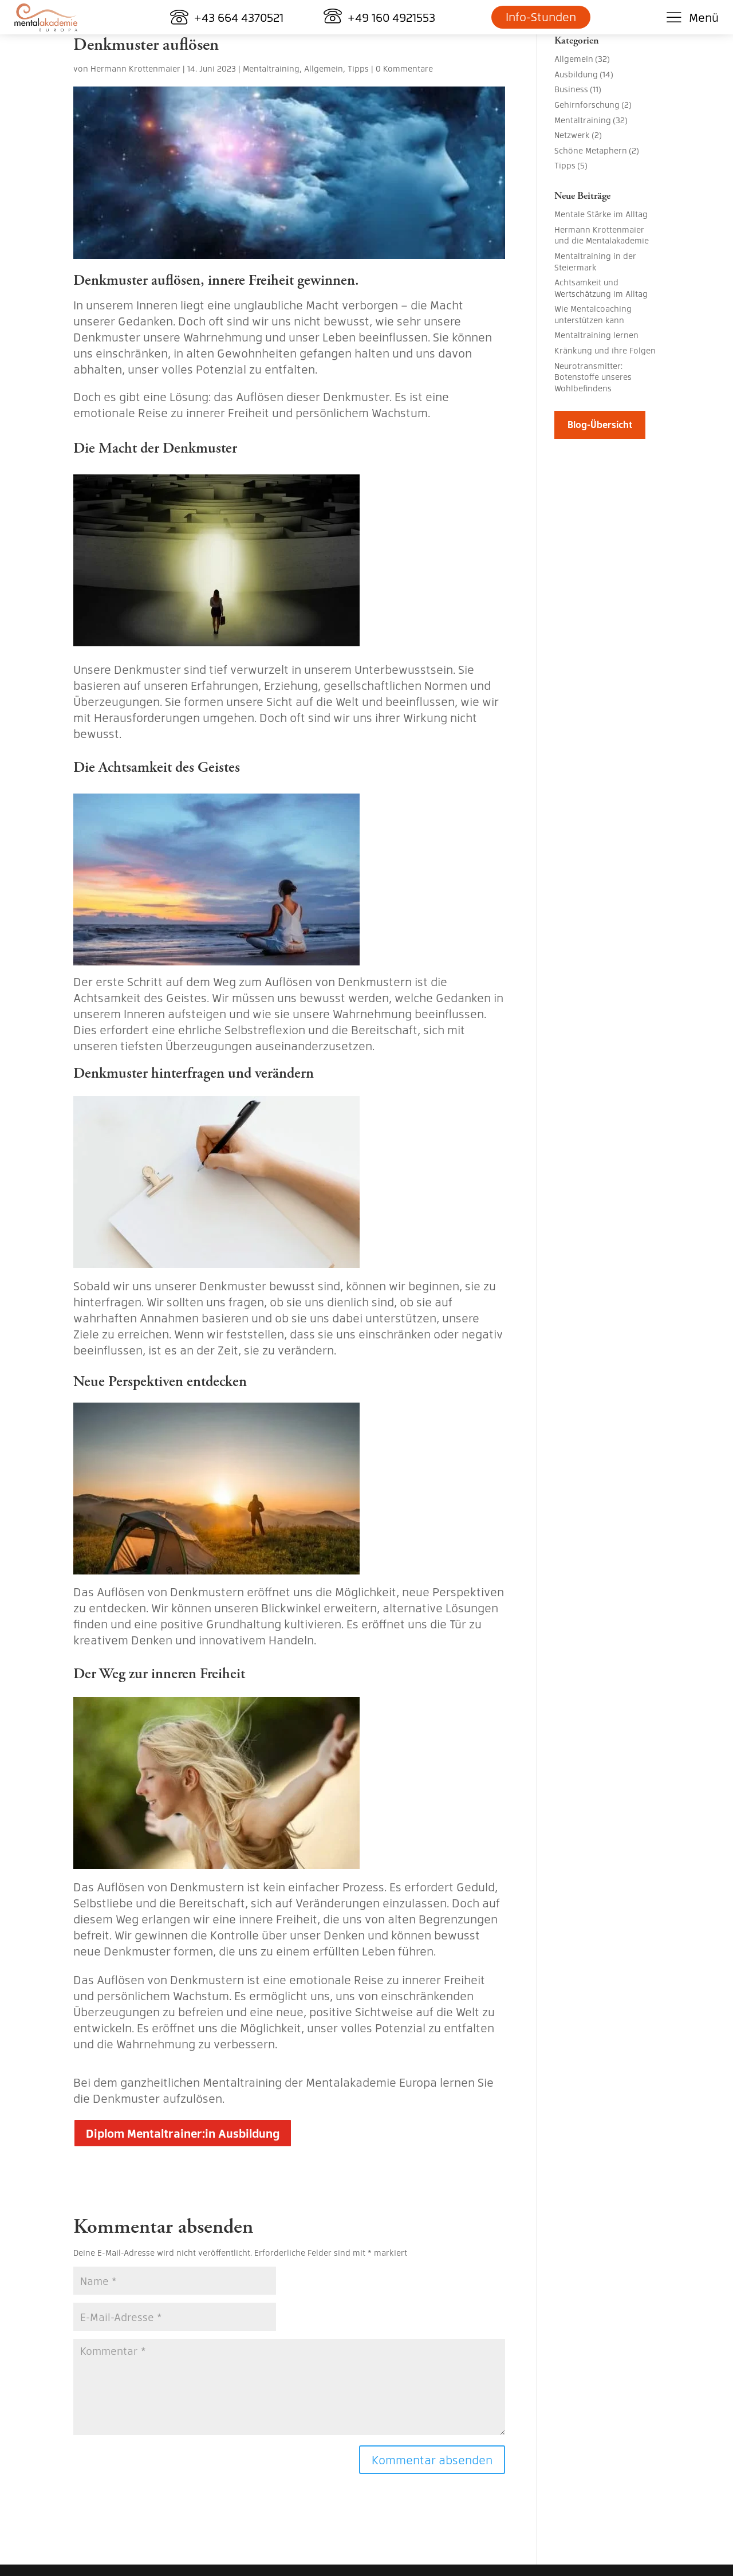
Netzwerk (572, 134)
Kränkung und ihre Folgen (605, 350)
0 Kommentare (404, 68)
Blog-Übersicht (600, 424)
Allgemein (323, 68)
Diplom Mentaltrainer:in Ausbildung (182, 2133)
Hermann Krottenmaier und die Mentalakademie (601, 234)
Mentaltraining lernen (596, 334)
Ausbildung (576, 74)
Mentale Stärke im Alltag (601, 213)
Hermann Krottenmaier (135, 68)
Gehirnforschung (587, 104)
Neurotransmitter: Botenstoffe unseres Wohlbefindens (593, 377)
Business (571, 89)
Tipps (358, 68)
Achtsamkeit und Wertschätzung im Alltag (601, 287)
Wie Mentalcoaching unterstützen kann (593, 314)
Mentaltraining (271, 68)
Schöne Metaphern (590, 150)
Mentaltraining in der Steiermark (595, 261)
